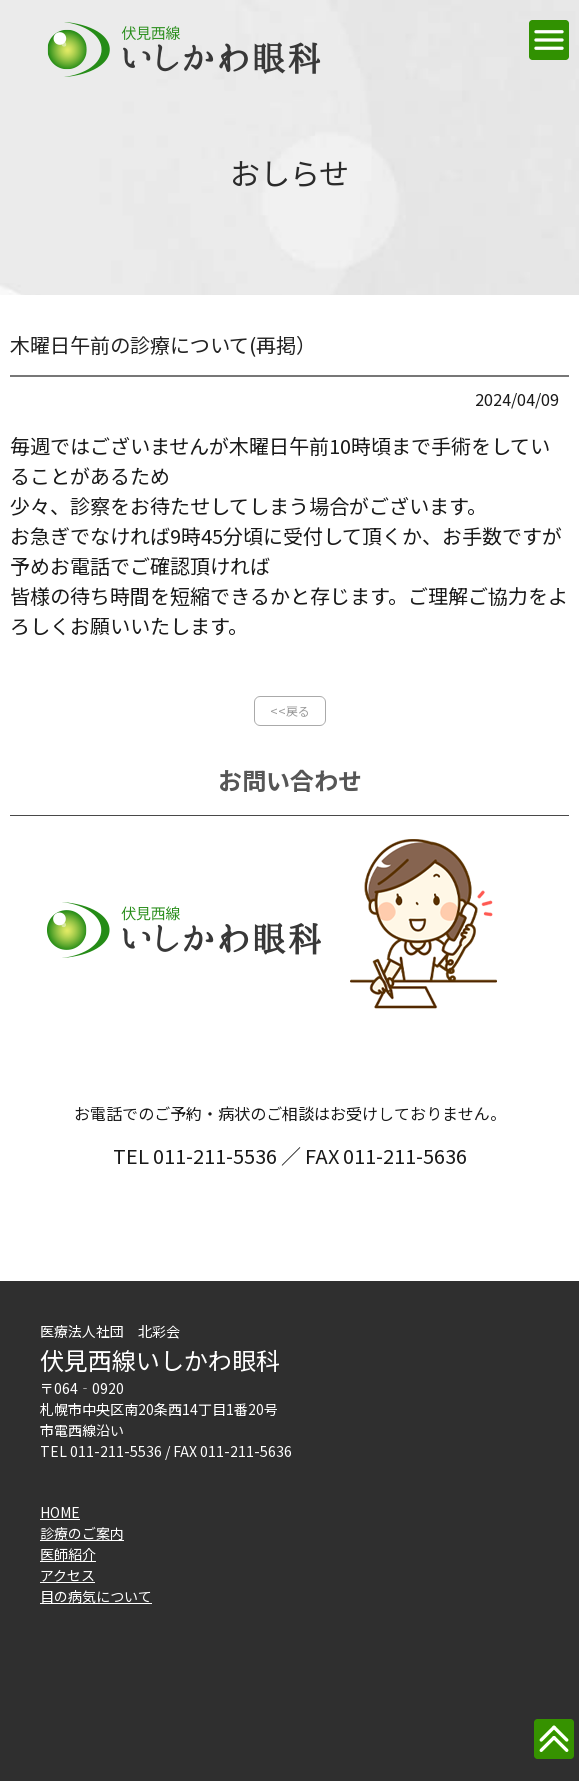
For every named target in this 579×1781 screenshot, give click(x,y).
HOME (60, 1512)
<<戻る (290, 710)
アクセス (67, 1575)
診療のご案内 (82, 1533)
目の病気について (96, 1596)
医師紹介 (68, 1554)
